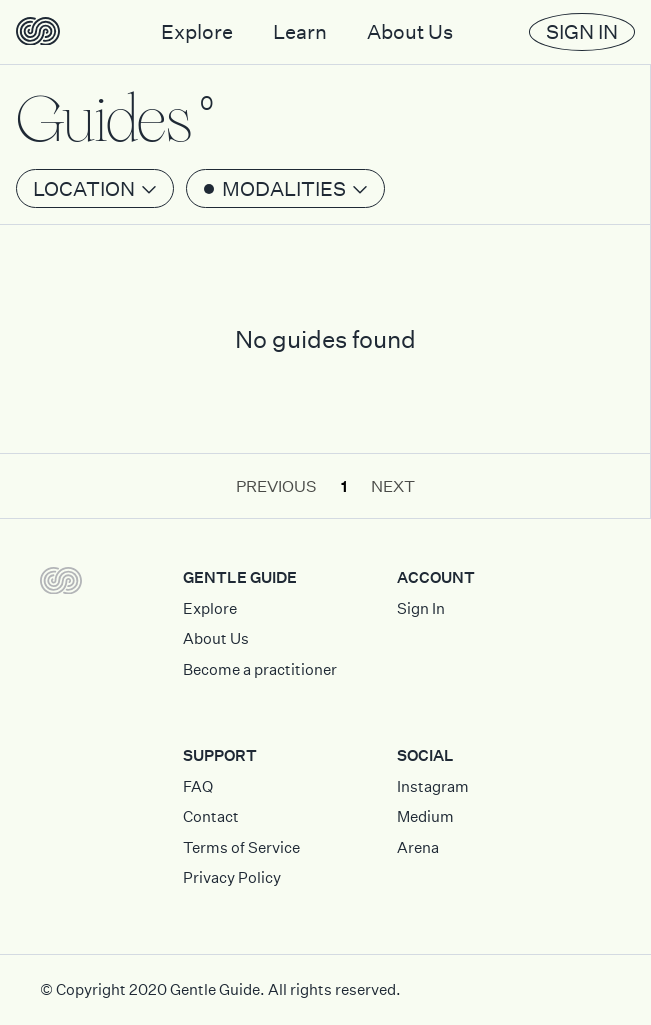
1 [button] (344, 486)
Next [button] (393, 486)
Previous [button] (276, 486)
